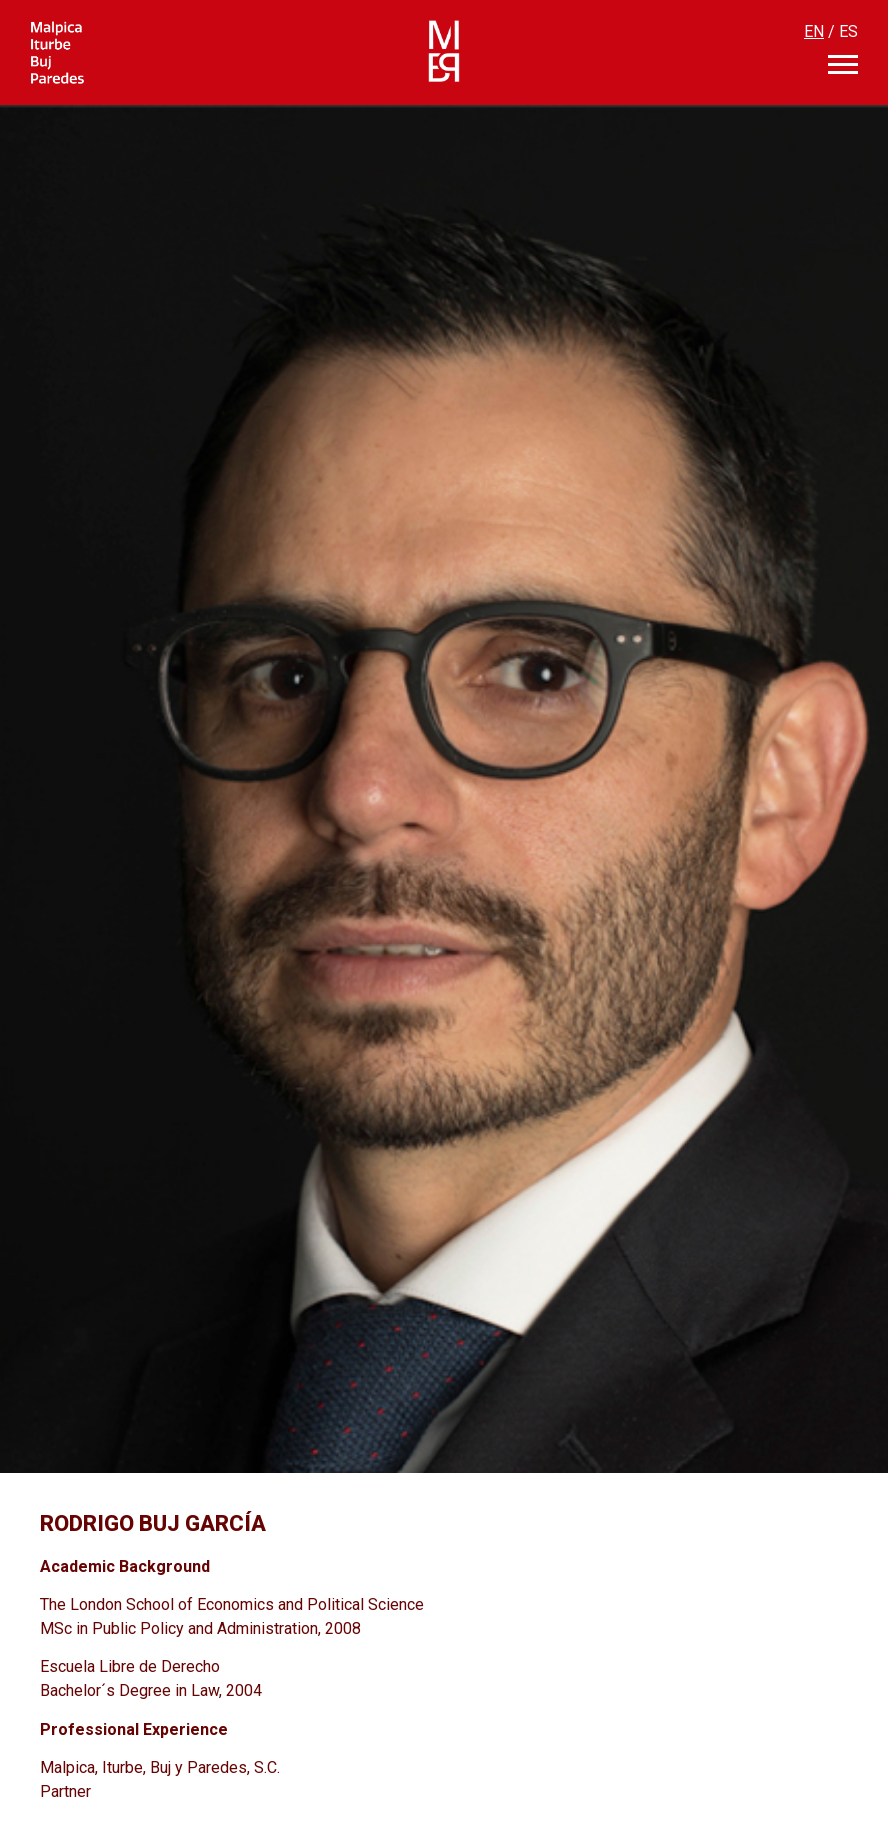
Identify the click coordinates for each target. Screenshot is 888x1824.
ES (848, 31)
